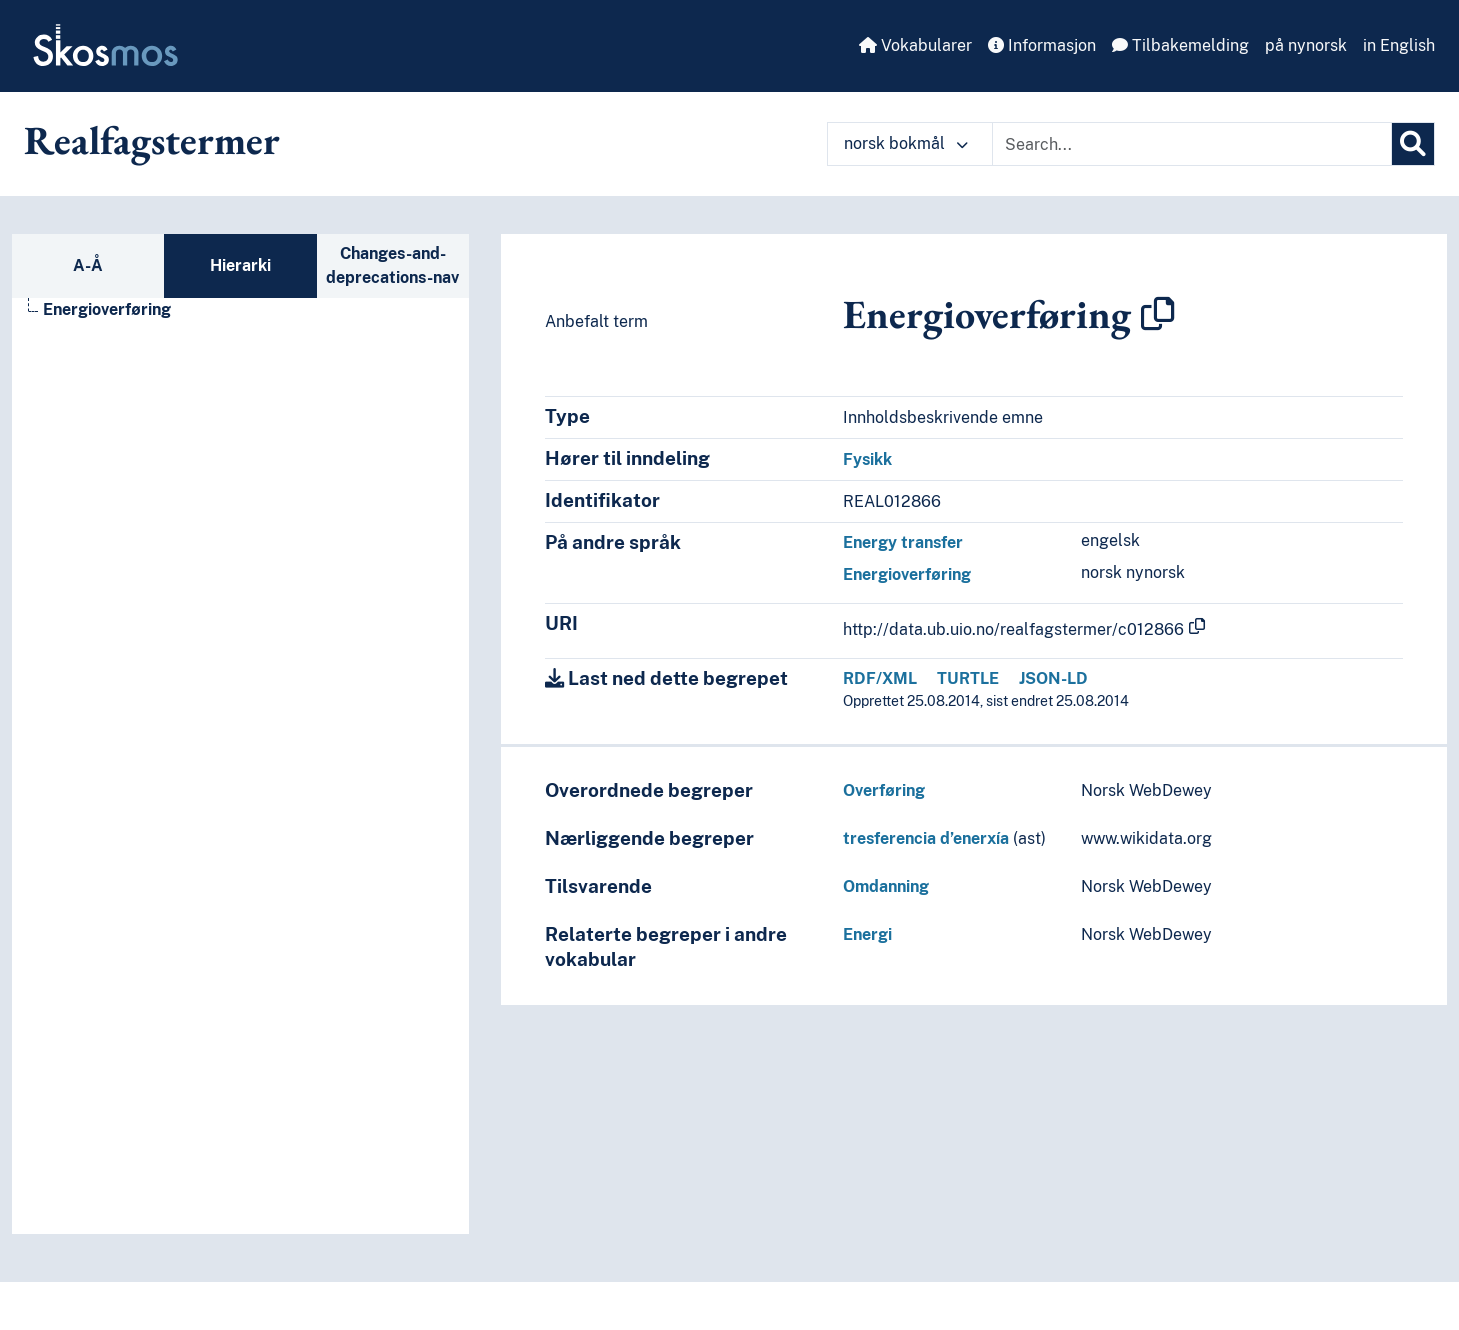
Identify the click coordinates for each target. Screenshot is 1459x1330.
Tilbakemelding (1180, 45)
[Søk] (1413, 144)
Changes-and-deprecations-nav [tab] (392, 265)
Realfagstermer (152, 140)
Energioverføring (907, 574)
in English (1399, 45)
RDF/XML (880, 678)
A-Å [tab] (88, 265)
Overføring (884, 790)
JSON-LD (1053, 678)
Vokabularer (915, 45)
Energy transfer (903, 542)
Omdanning (886, 886)
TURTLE (968, 678)
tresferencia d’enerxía (926, 838)
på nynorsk (1306, 45)
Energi (867, 934)
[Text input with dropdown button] (1192, 144)
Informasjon (1042, 45)
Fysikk (867, 459)
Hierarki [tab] (240, 265)
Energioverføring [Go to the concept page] (107, 309)
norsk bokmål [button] (906, 143)
